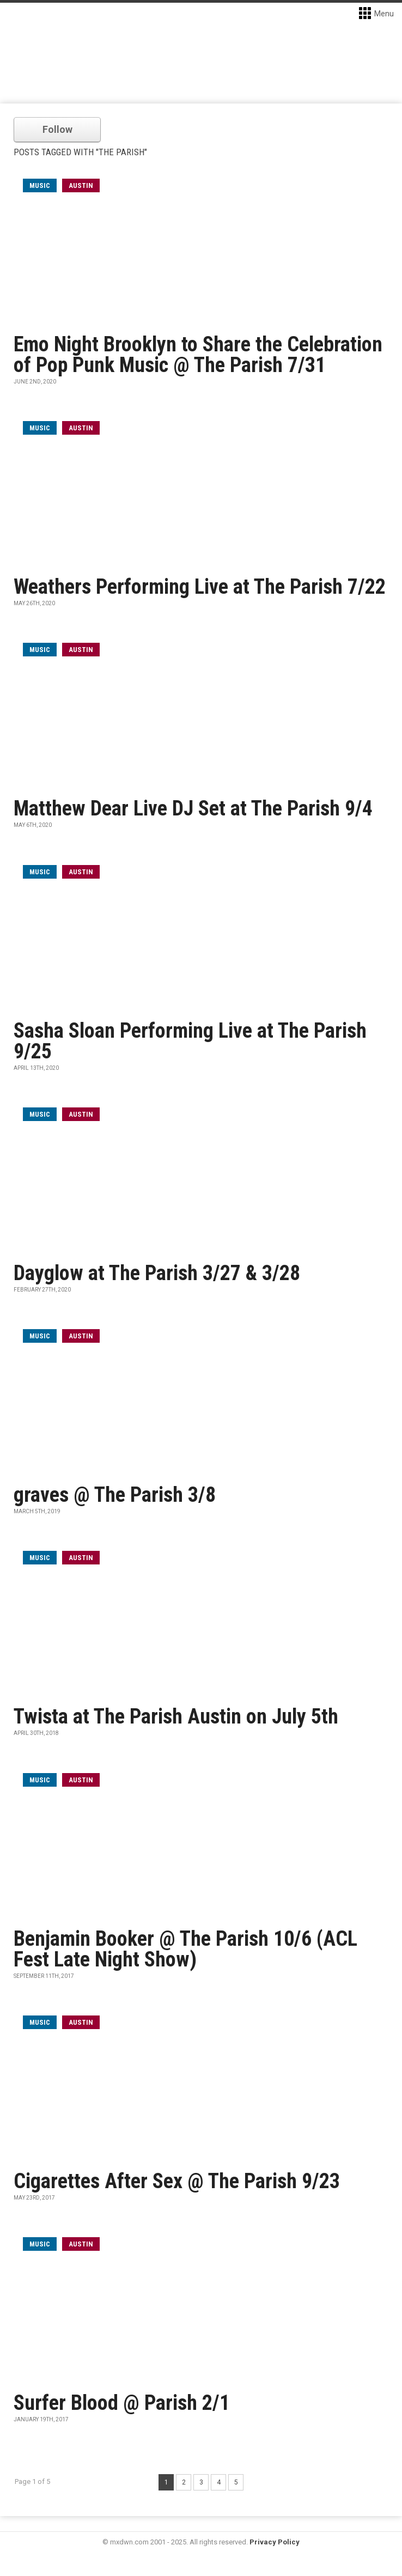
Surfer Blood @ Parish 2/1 (122, 2403)
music (39, 185)
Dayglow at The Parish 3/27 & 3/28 (157, 1273)
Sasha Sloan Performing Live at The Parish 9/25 (190, 1041)
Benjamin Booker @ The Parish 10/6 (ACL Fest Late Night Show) (185, 1949)
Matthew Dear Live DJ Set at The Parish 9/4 (193, 808)
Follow (57, 129)
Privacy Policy (274, 2542)
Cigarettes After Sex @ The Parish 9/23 (177, 2181)
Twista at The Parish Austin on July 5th (176, 1716)
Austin (81, 185)
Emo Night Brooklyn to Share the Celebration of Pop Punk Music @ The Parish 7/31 (198, 354)
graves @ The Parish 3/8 (115, 1495)
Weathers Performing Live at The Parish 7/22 (200, 587)
